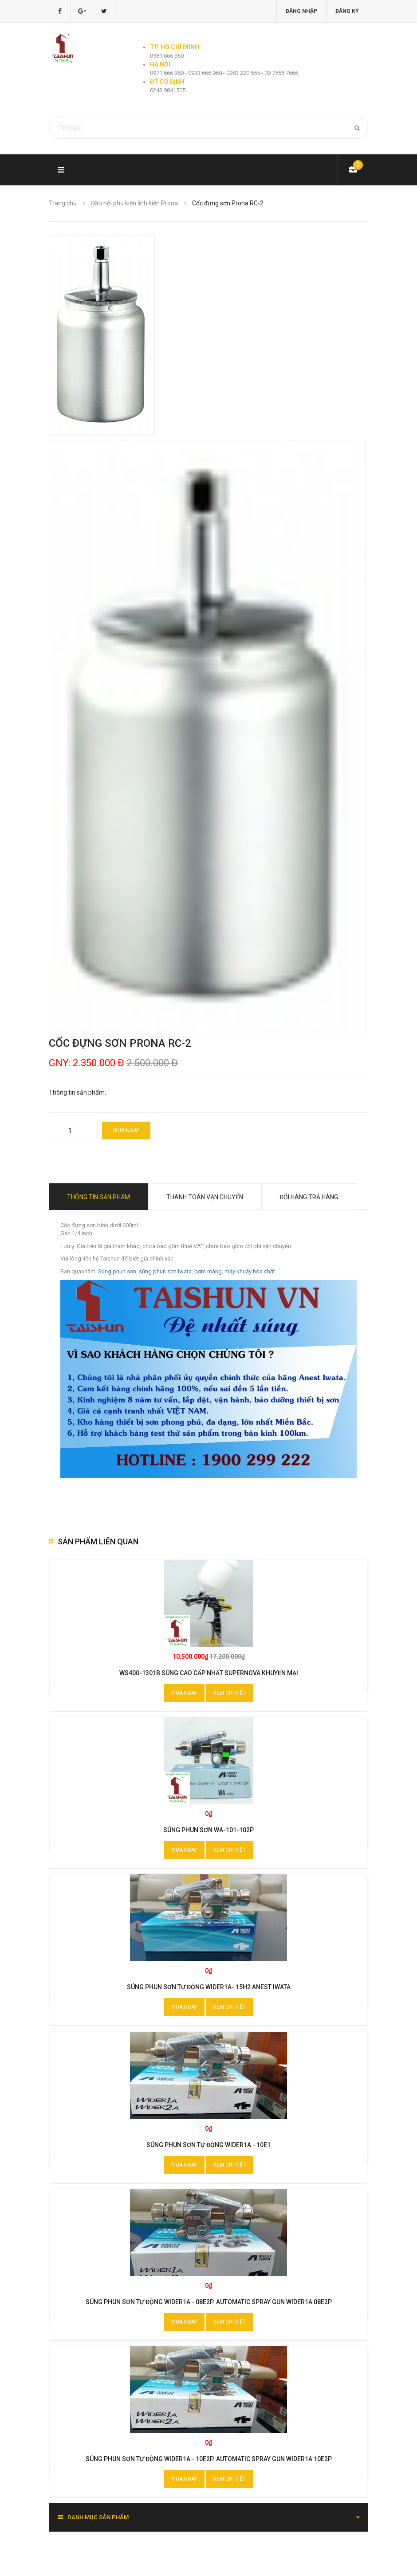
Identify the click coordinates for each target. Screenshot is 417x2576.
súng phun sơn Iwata (165, 1271)
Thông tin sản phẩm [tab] (98, 1197)
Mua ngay (126, 1130)
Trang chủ (63, 203)
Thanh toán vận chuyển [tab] (204, 1197)
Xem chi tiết (229, 1693)
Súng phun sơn (117, 1271)
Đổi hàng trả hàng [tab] (308, 1197)
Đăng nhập (301, 11)
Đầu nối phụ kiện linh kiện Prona (134, 203)
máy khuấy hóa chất (249, 1271)
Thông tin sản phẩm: (77, 1092)
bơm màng (208, 1271)
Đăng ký (347, 11)
